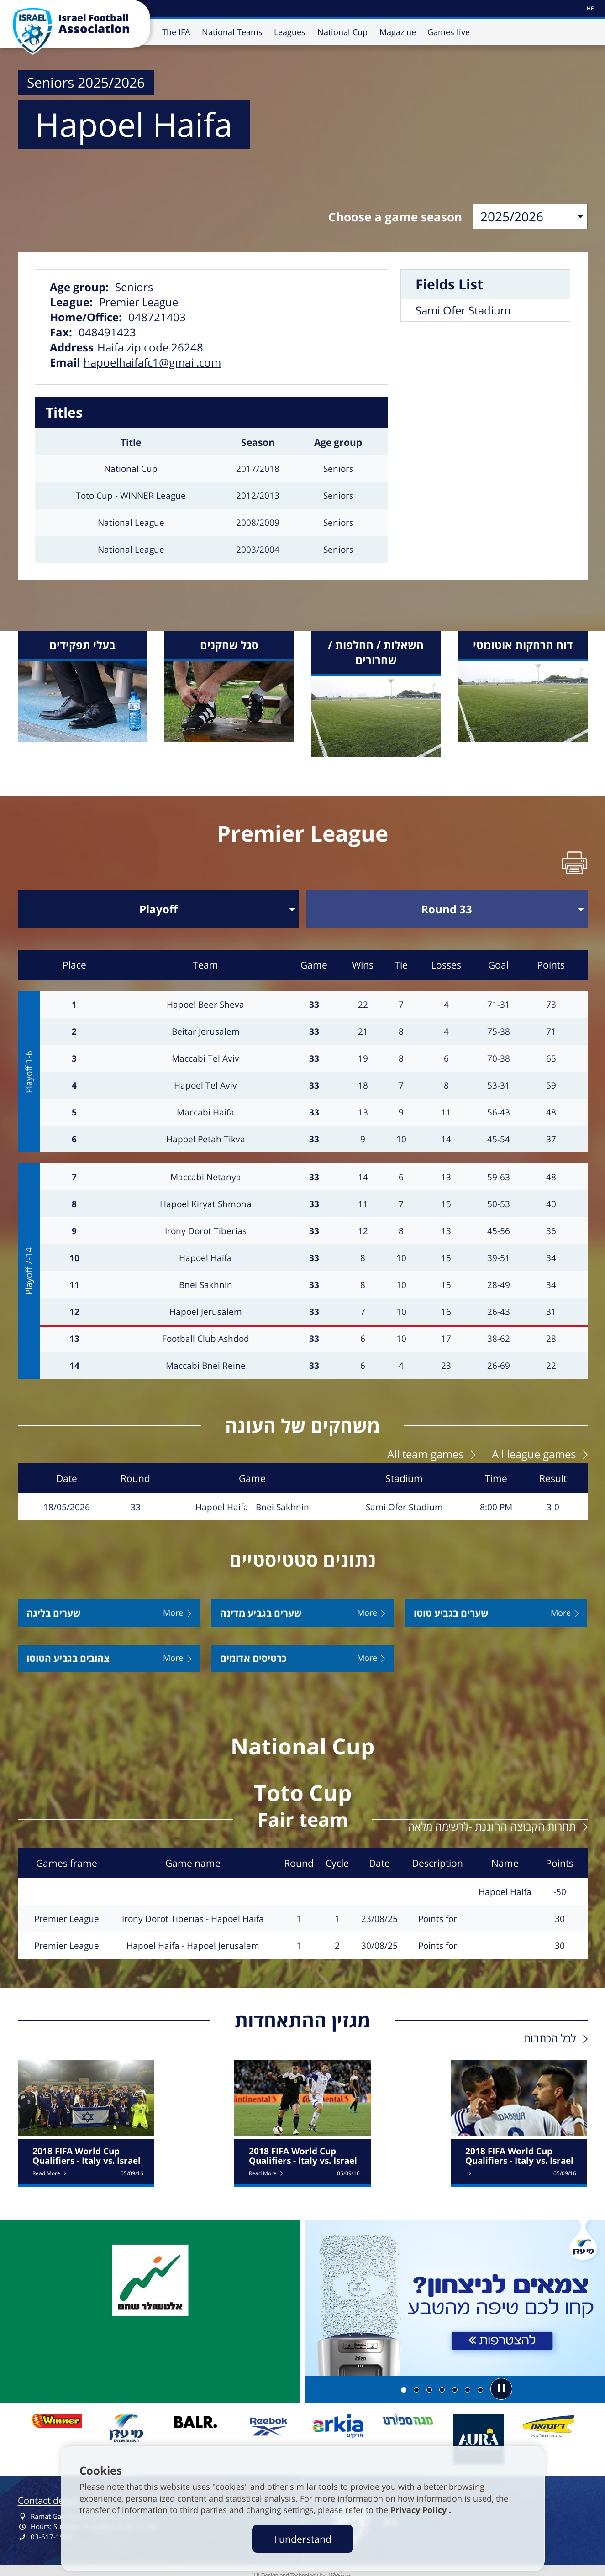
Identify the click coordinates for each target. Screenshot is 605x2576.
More (173, 1607)
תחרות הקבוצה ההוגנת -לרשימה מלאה (492, 1820)
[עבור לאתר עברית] (590, 8)
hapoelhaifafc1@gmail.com (152, 359)
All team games (425, 1448)
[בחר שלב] (159, 904)
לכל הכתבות (550, 2032)
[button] (501, 2382)
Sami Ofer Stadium (463, 306)
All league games (534, 1448)
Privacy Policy (419, 2509)
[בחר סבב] (447, 904)
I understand (302, 2538)
